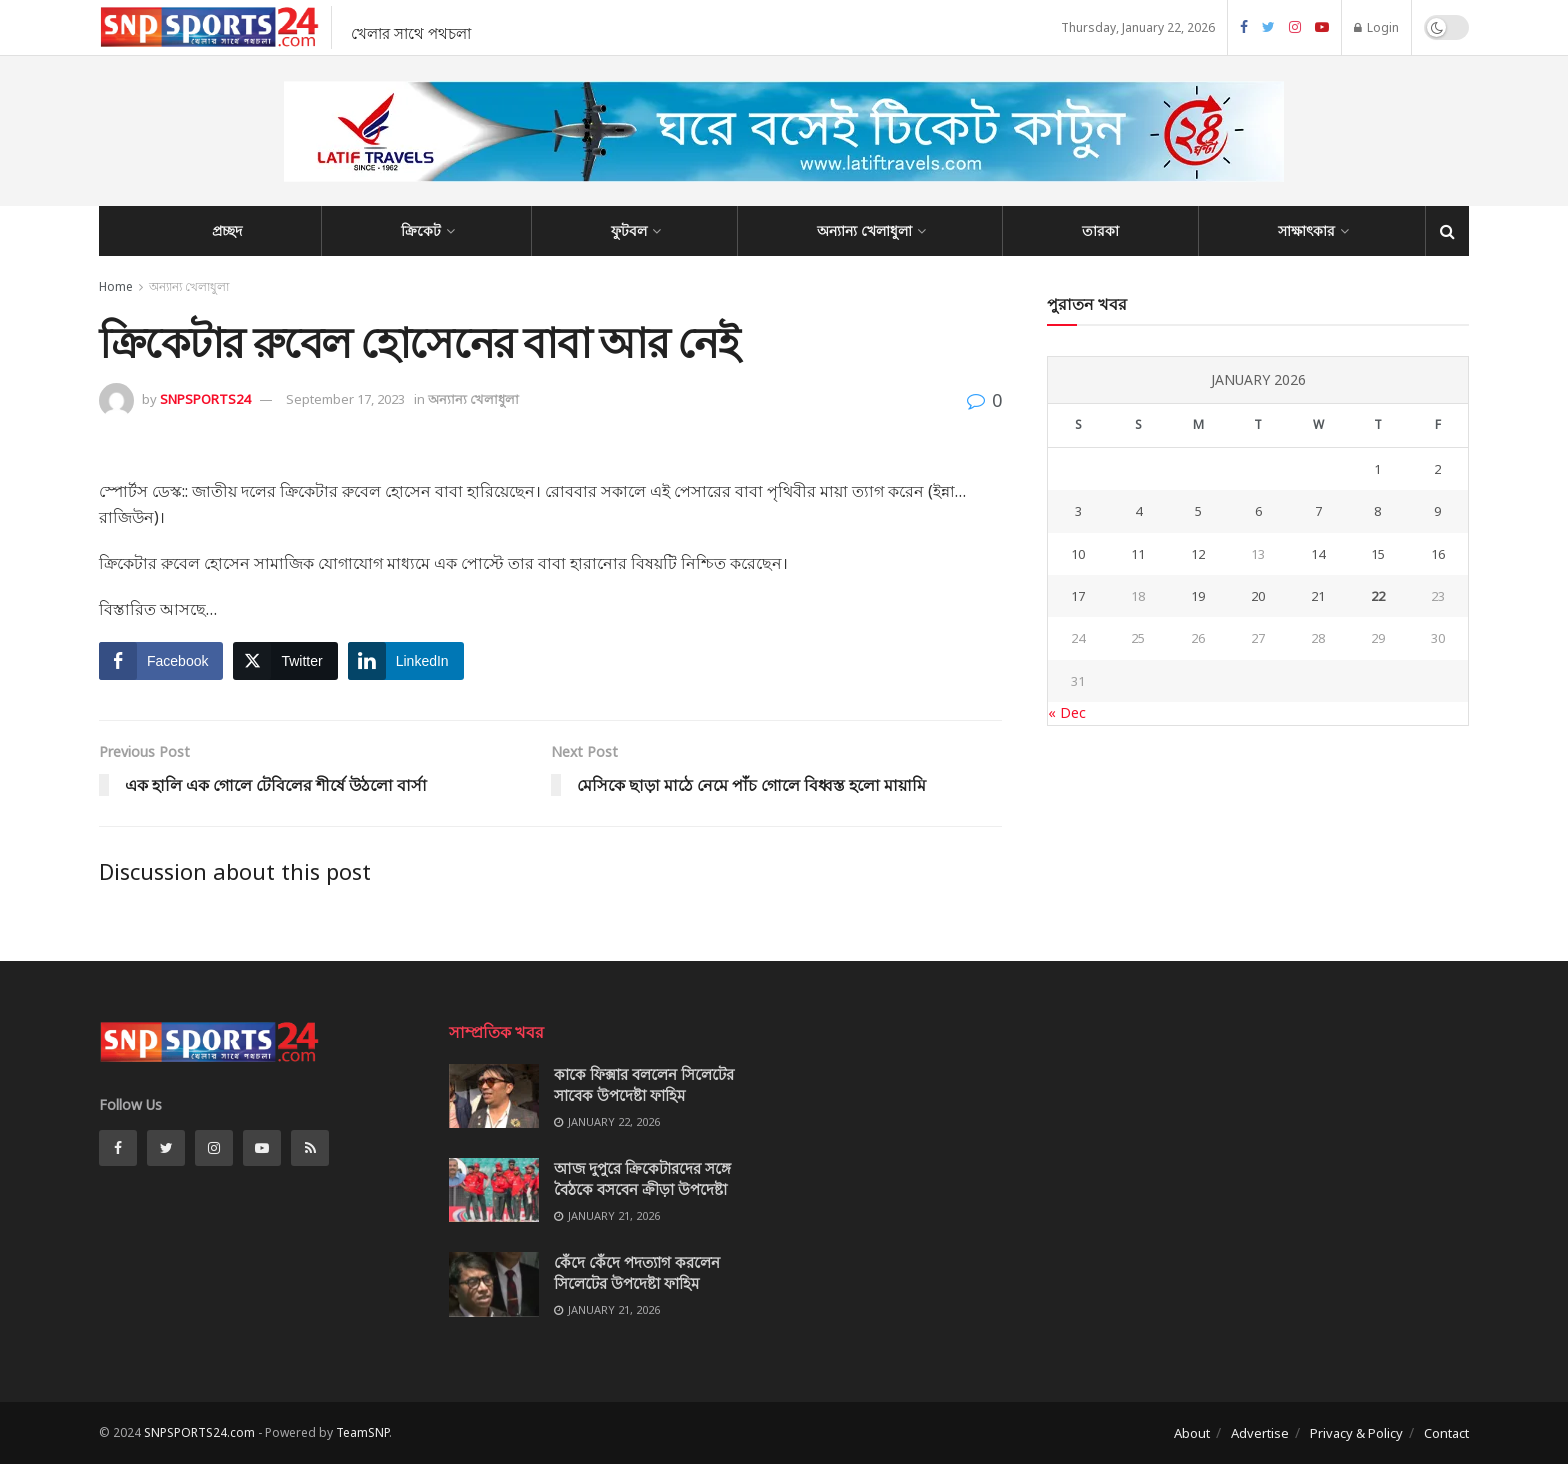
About (1192, 1433)
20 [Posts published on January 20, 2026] (1258, 596)
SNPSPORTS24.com (199, 1432)
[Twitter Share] (285, 661)
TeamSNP (362, 1432)
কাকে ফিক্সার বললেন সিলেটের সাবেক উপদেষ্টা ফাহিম (644, 1084)
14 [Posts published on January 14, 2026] (1318, 554)
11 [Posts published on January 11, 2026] (1138, 554)
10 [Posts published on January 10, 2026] (1078, 554)
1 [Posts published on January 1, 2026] (1377, 469)
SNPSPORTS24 (205, 399)
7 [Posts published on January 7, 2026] (1318, 511)
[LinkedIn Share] (406, 661)
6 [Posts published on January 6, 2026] (1258, 511)
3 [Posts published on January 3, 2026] (1078, 511)
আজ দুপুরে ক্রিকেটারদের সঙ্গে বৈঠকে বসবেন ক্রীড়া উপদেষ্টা (642, 1178)
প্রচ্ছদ (227, 230)
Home (116, 286)
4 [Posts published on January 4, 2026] (1138, 511)
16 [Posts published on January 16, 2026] (1438, 554)
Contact (1446, 1433)
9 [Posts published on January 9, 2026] (1437, 511)
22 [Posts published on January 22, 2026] (1378, 596)
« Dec (1067, 712)
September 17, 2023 (345, 399)
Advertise (1260, 1433)
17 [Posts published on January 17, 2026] (1078, 596)
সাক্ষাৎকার (1306, 230)
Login (1376, 27)
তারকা (1100, 230)
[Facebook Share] (161, 661)
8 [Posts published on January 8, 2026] (1377, 511)
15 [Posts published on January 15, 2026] (1378, 554)
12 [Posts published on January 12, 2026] (1198, 554)
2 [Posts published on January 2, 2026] (1437, 469)
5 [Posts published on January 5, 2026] (1198, 511)
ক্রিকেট (421, 230)
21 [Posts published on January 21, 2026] (1318, 596)
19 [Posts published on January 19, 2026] (1198, 596)
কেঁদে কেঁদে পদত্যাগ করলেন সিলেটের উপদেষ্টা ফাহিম (637, 1272)
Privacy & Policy (1356, 1433)
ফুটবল (629, 230)
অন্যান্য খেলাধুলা (864, 230)
